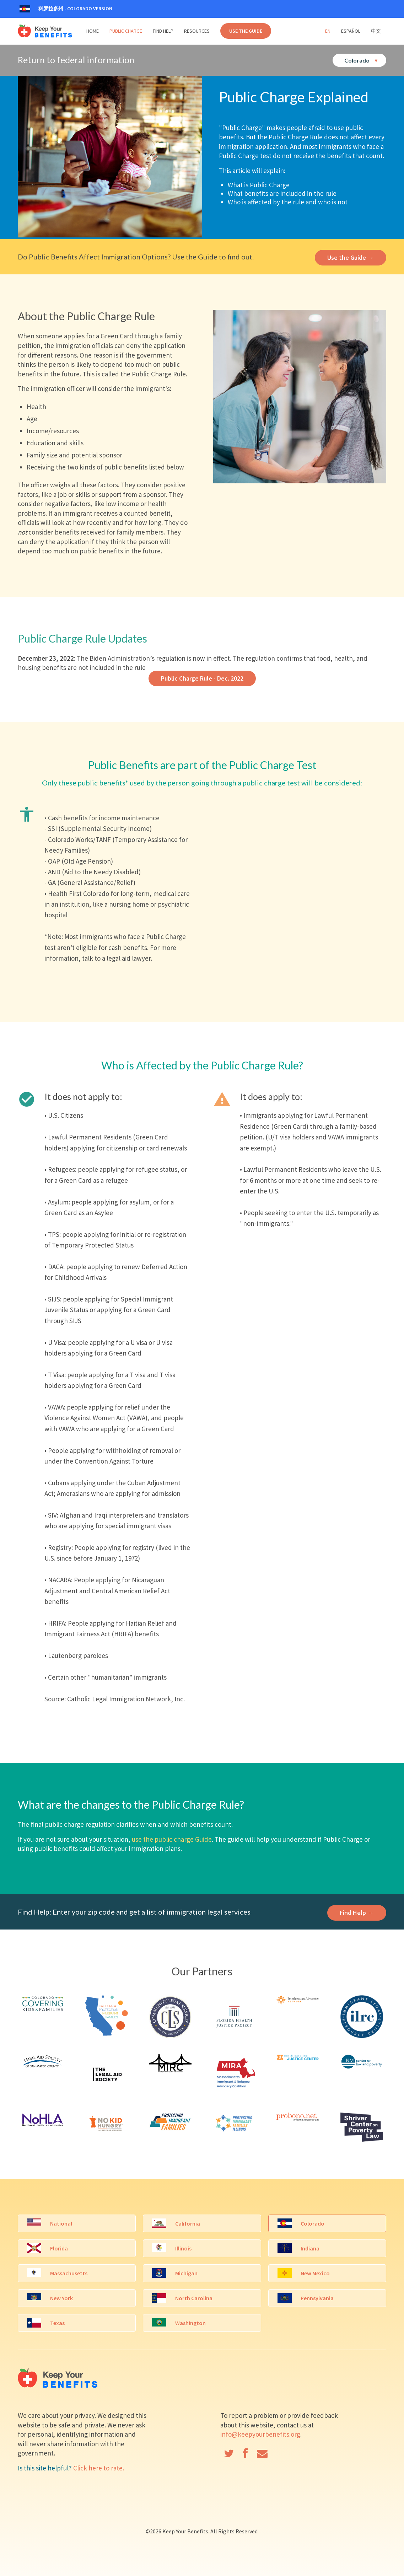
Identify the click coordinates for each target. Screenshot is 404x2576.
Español (350, 31)
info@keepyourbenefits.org (260, 2434)
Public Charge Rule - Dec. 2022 (202, 678)
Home (92, 31)
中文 (376, 31)
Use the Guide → (350, 257)
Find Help (163, 31)
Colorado (361, 60)
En (327, 31)
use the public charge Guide (172, 1839)
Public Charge (125, 31)
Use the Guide (245, 31)
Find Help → (357, 1913)
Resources (197, 31)
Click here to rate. (98, 2468)
